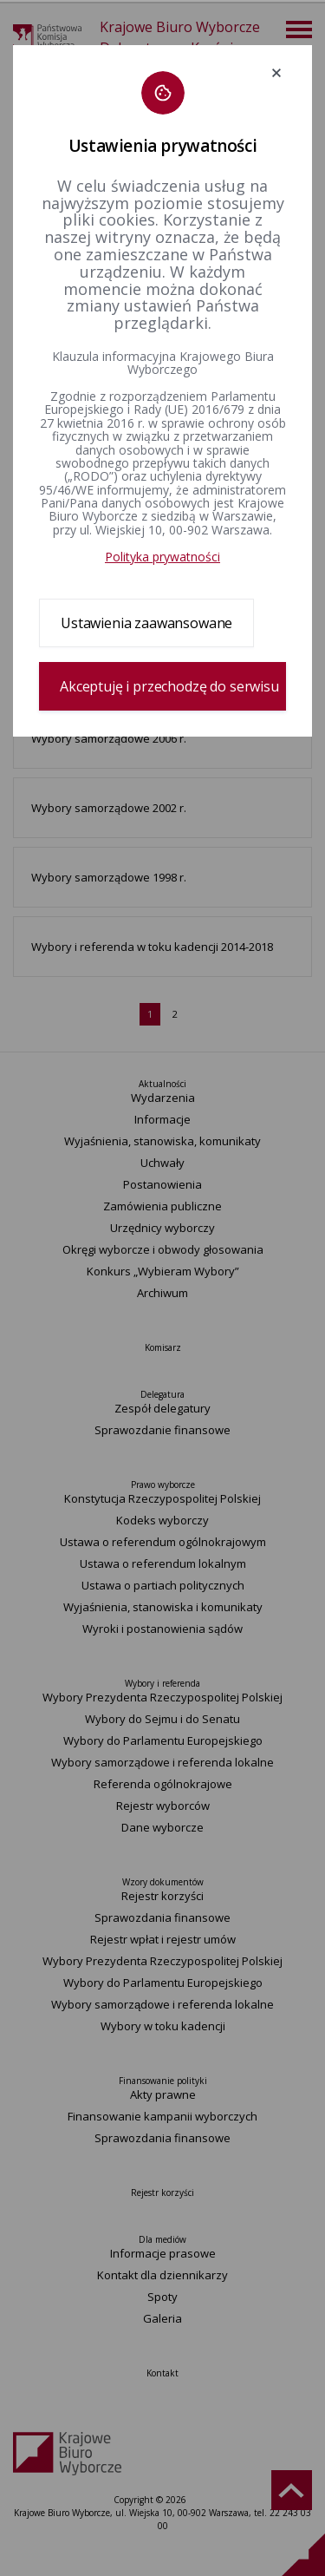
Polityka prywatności (162, 556)
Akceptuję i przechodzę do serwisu (169, 686)
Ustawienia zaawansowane (146, 623)
